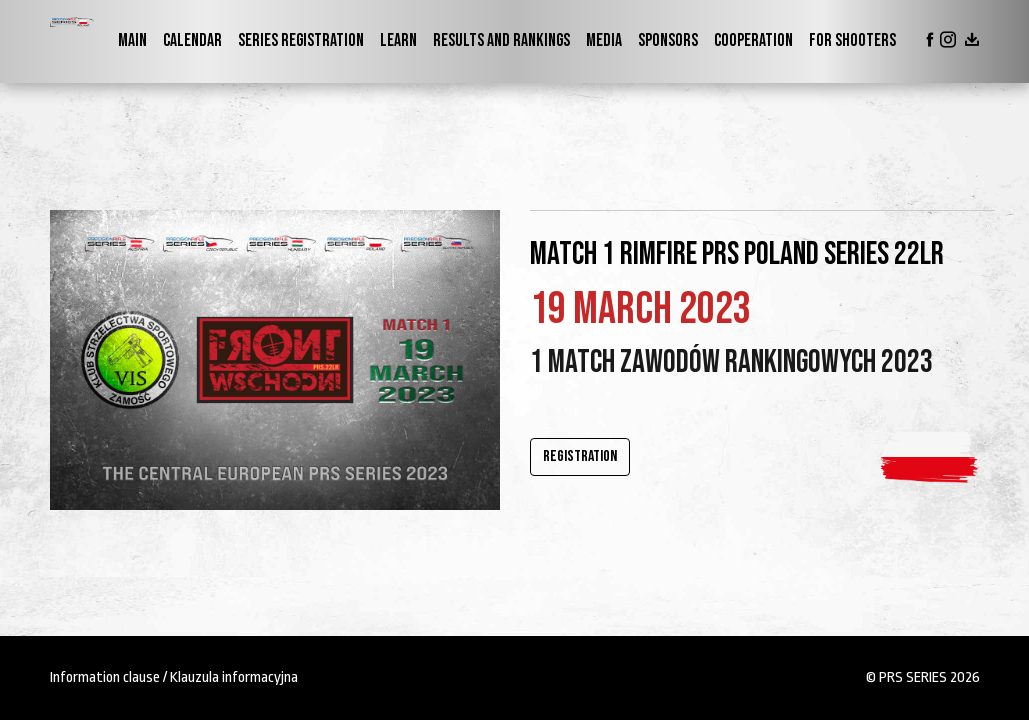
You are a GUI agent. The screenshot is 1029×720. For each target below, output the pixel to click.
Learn (398, 40)
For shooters (852, 40)
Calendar (192, 40)
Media (604, 40)
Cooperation (753, 40)
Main (132, 40)
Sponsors (668, 40)
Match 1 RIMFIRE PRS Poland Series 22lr (737, 254)
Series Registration (301, 40)
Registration (580, 456)
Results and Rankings (501, 40)
